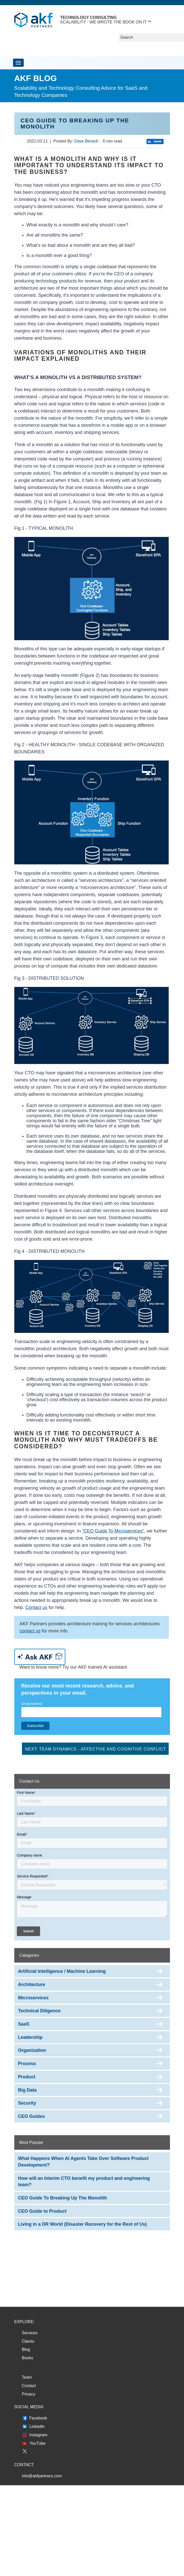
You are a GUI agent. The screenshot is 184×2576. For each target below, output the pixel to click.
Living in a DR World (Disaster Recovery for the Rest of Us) (82, 2224)
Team (27, 2377)
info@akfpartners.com (42, 2476)
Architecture (31, 1984)
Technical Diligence (39, 2010)
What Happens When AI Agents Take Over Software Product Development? (83, 2162)
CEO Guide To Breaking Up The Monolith (62, 2197)
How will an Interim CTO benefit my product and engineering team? (84, 2181)
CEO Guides (31, 2116)
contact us (30, 1630)
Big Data (27, 2090)
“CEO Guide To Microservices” (113, 1531)
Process (27, 2063)
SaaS (23, 2024)
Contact (29, 2386)
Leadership (30, 2037)
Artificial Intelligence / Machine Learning (62, 1971)
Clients (28, 2341)
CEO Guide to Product (42, 2211)
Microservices (33, 1997)
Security (27, 2103)
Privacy (28, 2394)
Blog (26, 2349)
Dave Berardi (86, 141)
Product (26, 2076)
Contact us (36, 1607)
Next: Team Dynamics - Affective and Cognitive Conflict (95, 1749)
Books (27, 2358)
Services (30, 2333)
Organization (32, 2050)
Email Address (31, 1704)
